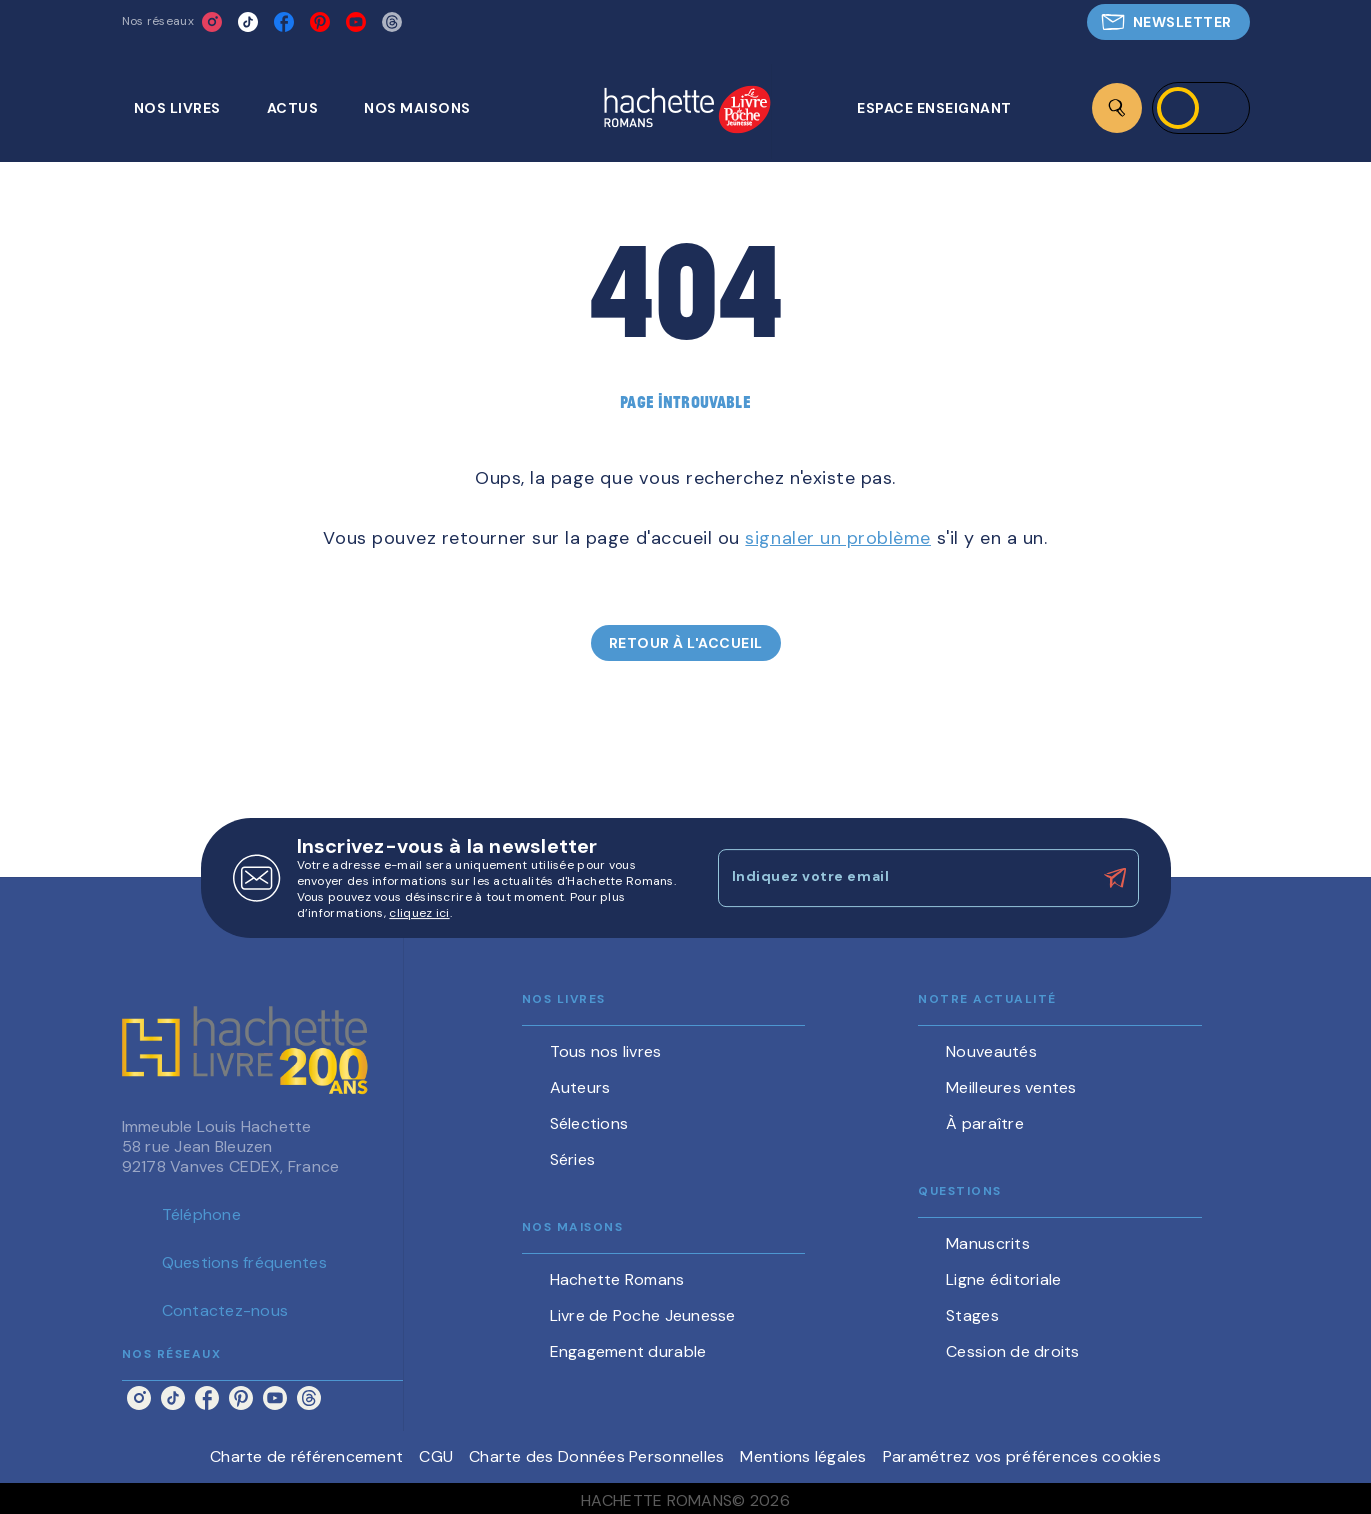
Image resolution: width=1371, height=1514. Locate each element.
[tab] (188, 108)
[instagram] (212, 22)
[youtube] (356, 22)
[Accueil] (687, 111)
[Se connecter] (1201, 108)
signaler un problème (838, 538)
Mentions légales (803, 1456)
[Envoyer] (1115, 878)
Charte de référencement (306, 1456)
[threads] (392, 22)
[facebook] (284, 22)
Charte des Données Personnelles (596, 1456)
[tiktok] (248, 22)
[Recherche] (1117, 108)
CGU (436, 1456)
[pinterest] (320, 22)
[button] (1168, 22)
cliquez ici (419, 913)
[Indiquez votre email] (903, 878)
